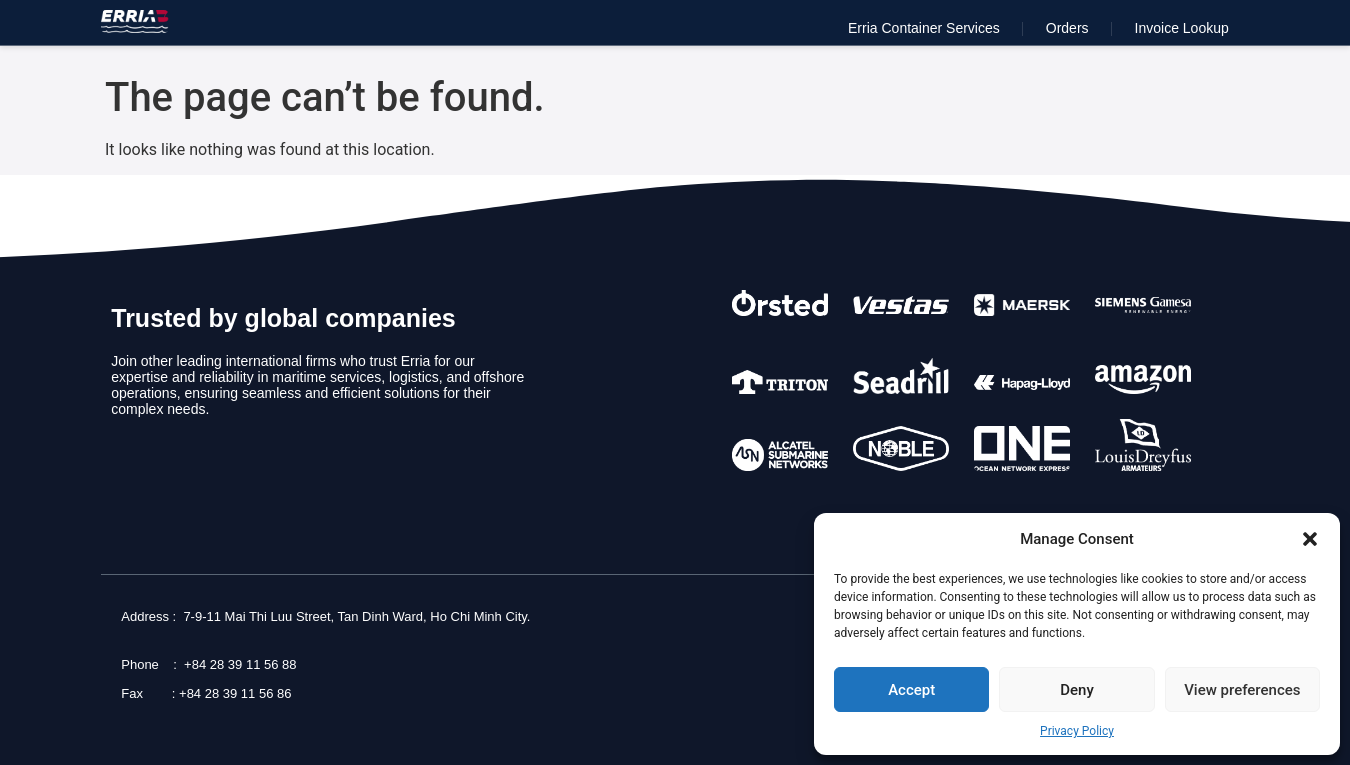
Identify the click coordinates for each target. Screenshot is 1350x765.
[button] (1310, 539)
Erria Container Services (924, 28)
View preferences (1242, 690)
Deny (1077, 690)
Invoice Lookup (1182, 28)
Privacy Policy (1077, 731)
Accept (911, 690)
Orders (1067, 28)
